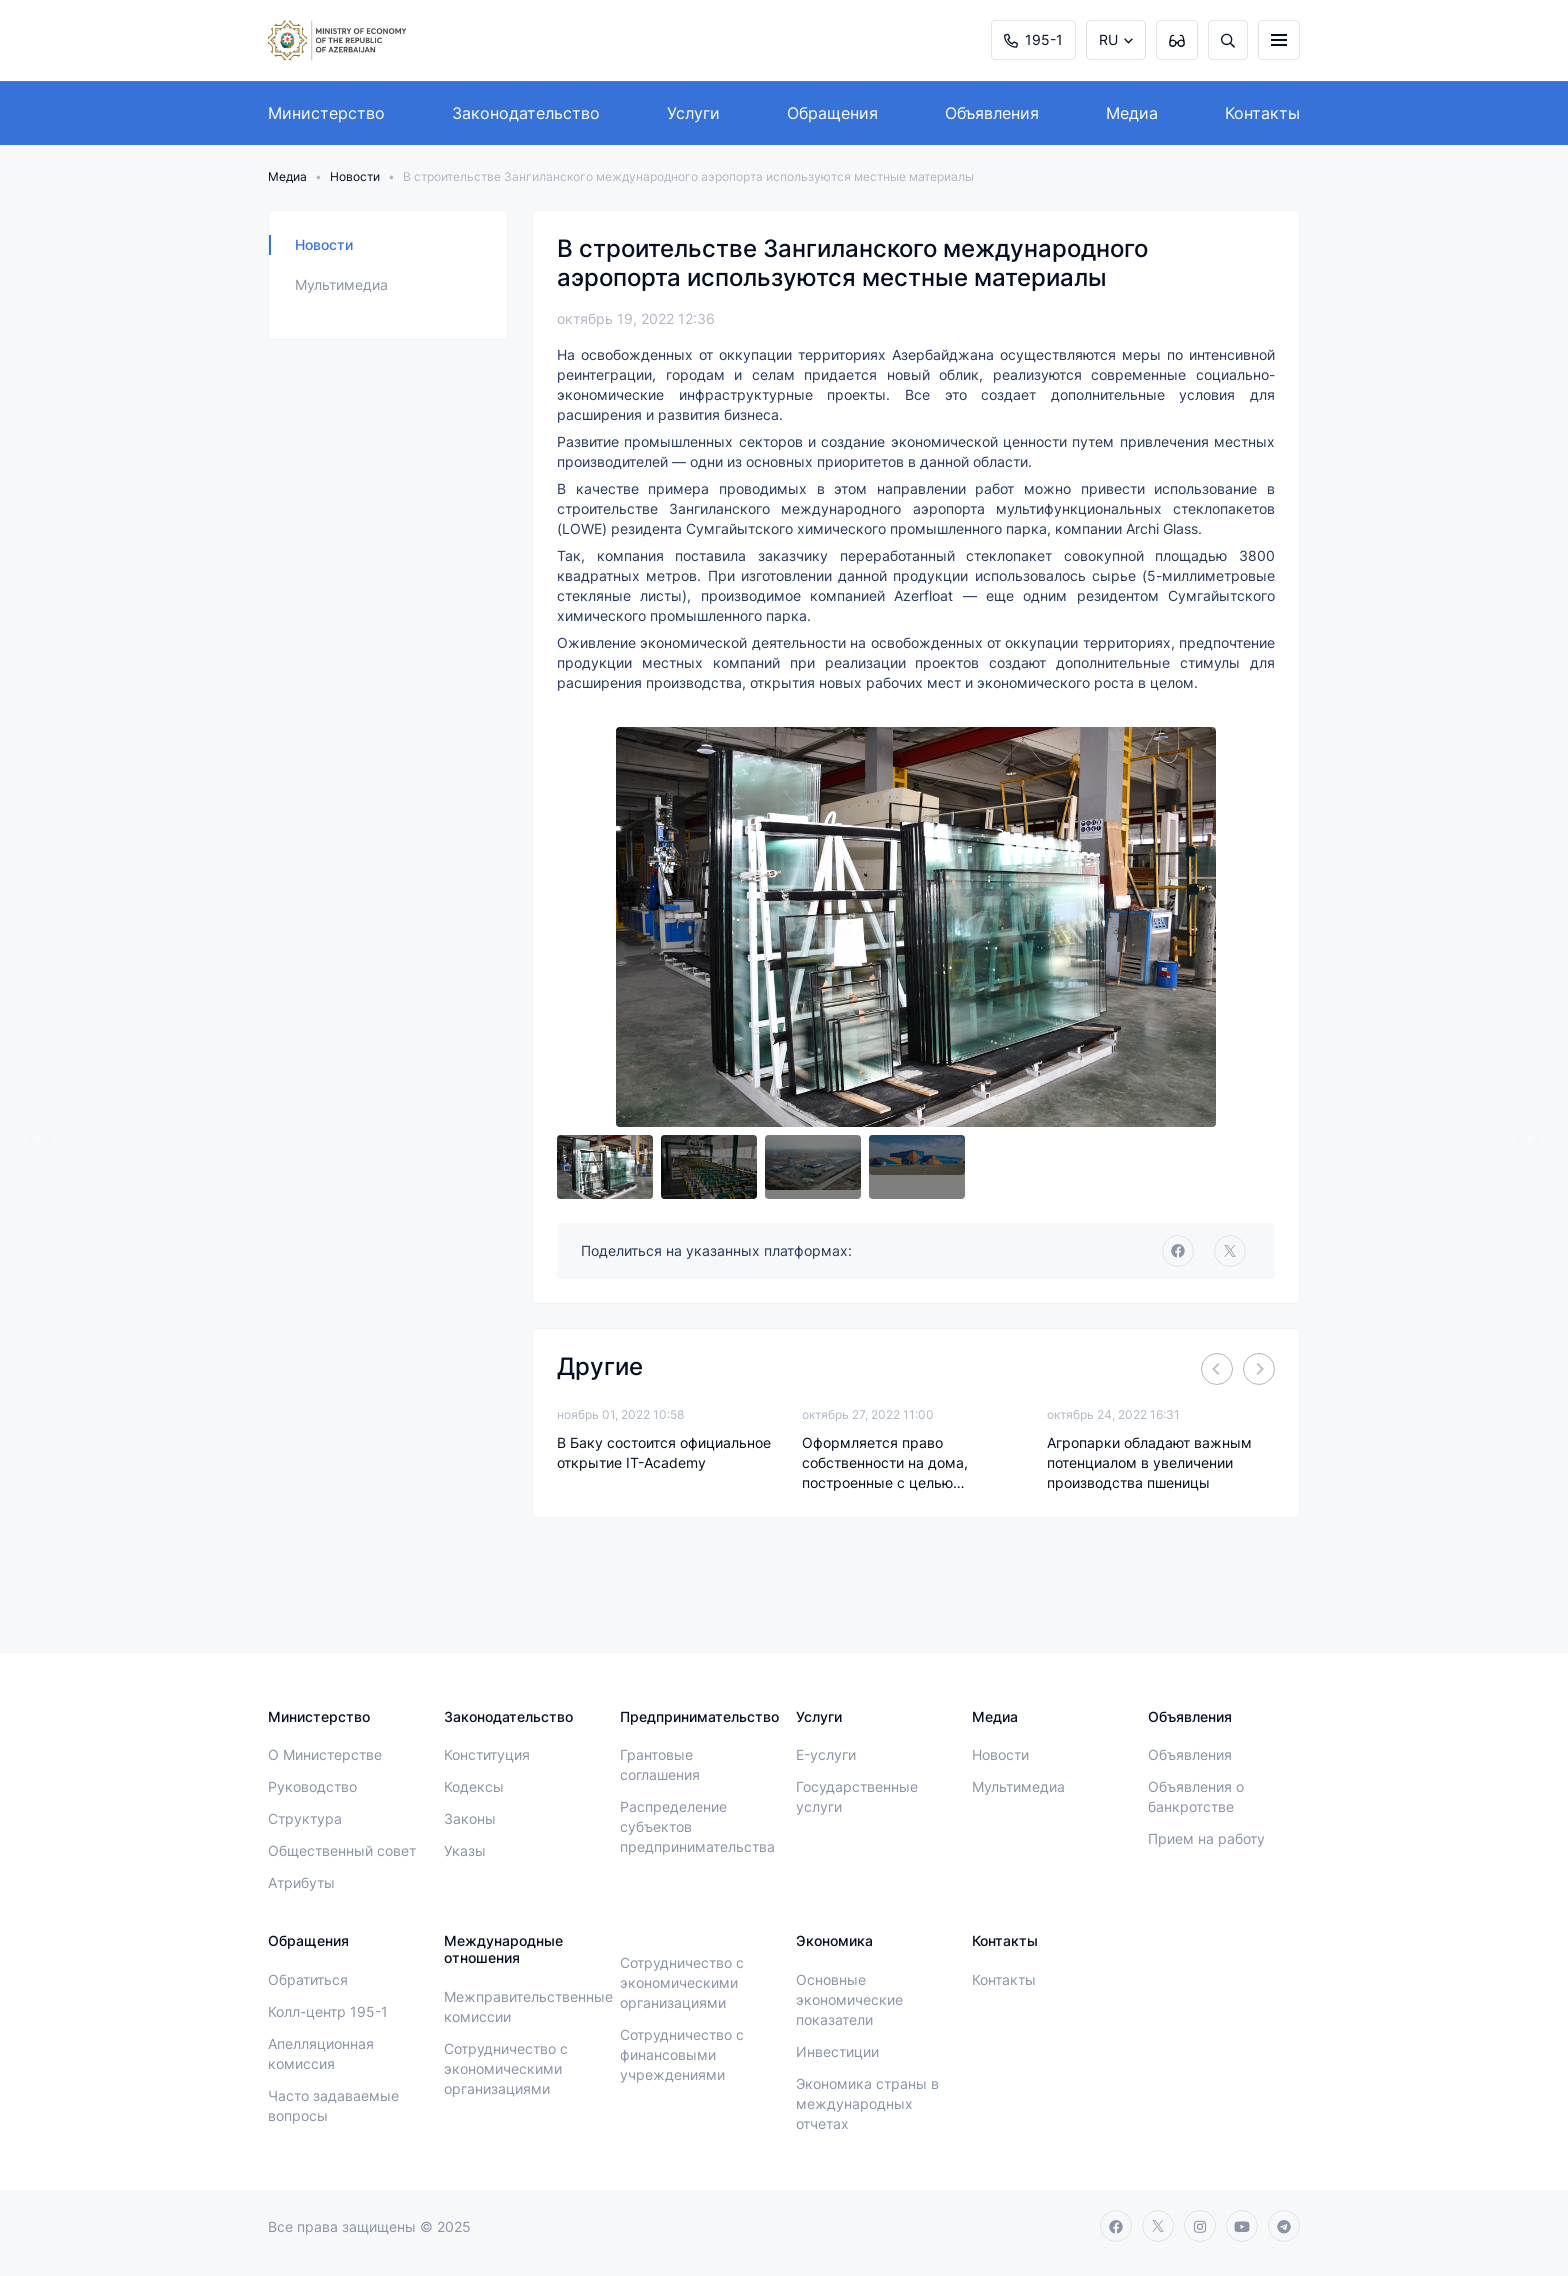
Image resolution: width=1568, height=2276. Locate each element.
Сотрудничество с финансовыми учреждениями (682, 2054)
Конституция (487, 1754)
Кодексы (474, 1786)
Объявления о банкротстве (1196, 1796)
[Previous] (40, 1138)
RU (1108, 39)
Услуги (693, 113)
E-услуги (826, 1754)
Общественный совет (342, 1850)
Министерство (326, 113)
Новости (355, 176)
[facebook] (1178, 1251)
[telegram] (1284, 2226)
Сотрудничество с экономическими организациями (506, 2068)
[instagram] (1200, 2226)
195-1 (1033, 39)
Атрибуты (301, 1882)
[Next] (1528, 1138)
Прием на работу (1206, 1838)
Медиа (1132, 113)
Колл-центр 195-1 (328, 2011)
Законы (470, 1818)
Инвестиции (837, 2051)
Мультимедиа (341, 284)
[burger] (1279, 40)
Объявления (992, 113)
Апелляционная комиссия (321, 2053)
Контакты (1262, 113)
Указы (465, 1850)
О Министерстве (325, 1754)
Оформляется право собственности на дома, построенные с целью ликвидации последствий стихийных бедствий (889, 1463)
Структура (305, 1818)
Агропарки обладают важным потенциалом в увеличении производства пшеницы (1149, 1462)
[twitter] (1230, 1251)
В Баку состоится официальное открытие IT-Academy (664, 1452)
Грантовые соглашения (660, 1764)
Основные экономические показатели (849, 1999)
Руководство (312, 1786)
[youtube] (1242, 2226)
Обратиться (308, 1979)
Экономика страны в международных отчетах (867, 2103)
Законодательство (526, 113)
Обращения (832, 113)
